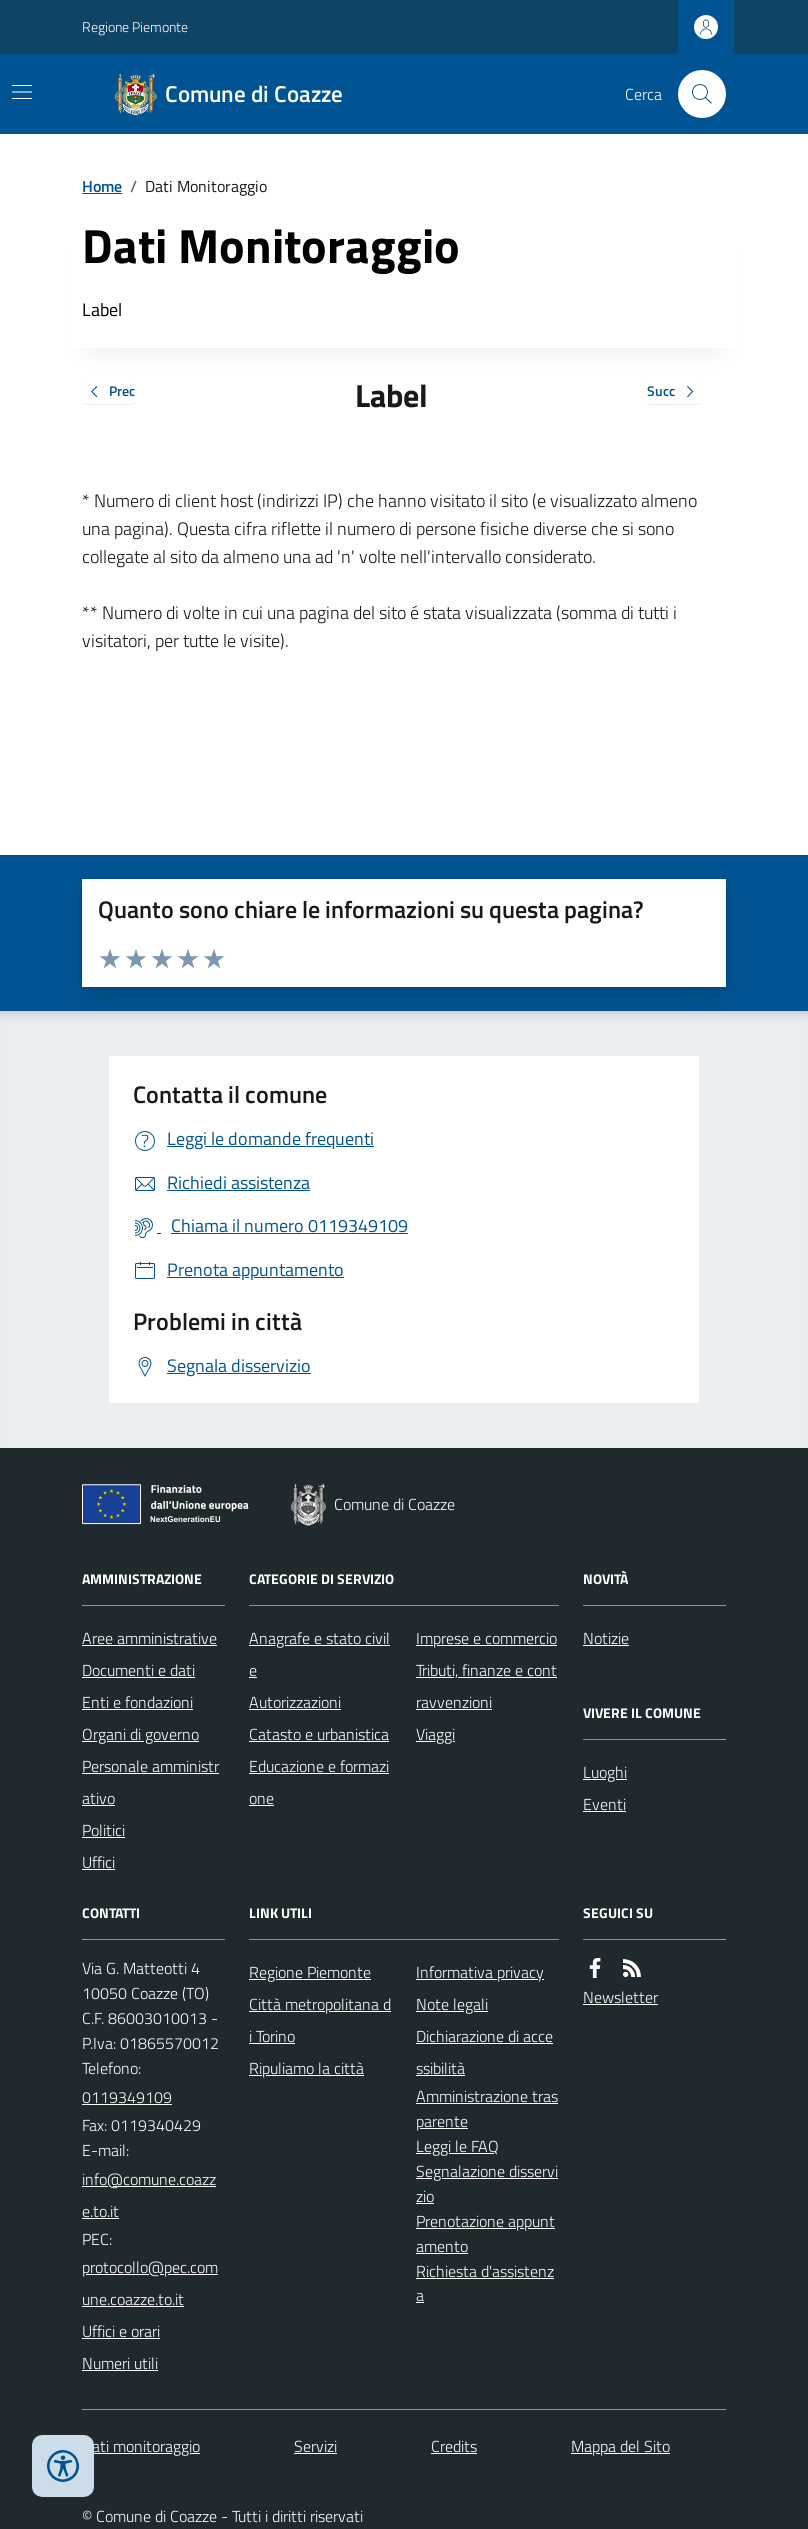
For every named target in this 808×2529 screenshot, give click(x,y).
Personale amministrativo (150, 1782)
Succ (674, 392)
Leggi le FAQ (457, 2146)
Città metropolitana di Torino (320, 2020)
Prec (108, 392)
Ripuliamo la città (306, 2068)
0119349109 (127, 2097)
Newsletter (620, 1997)
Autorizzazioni (295, 1702)
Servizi (315, 2446)
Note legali (452, 2004)
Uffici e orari (121, 2331)
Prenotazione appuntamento (485, 2233)
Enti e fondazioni (137, 1702)
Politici (103, 1830)
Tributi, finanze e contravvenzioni (486, 1686)
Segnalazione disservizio (487, 2183)
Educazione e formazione (319, 1782)
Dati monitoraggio (141, 2446)
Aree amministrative (149, 1638)
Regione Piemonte (135, 26)
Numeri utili (120, 2363)
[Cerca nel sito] (694, 94)
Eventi (604, 1804)
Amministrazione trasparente (487, 2108)
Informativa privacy (480, 1972)
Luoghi (605, 1772)
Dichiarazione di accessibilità (484, 2052)
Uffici (98, 1862)
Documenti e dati (138, 1670)
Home (102, 186)
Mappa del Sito (620, 2446)
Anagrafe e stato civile (319, 1654)
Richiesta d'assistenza (485, 2283)
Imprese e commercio (486, 1638)
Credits (454, 2446)
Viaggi (435, 1734)
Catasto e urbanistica (319, 1734)
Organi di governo (140, 1734)
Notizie (606, 1638)
